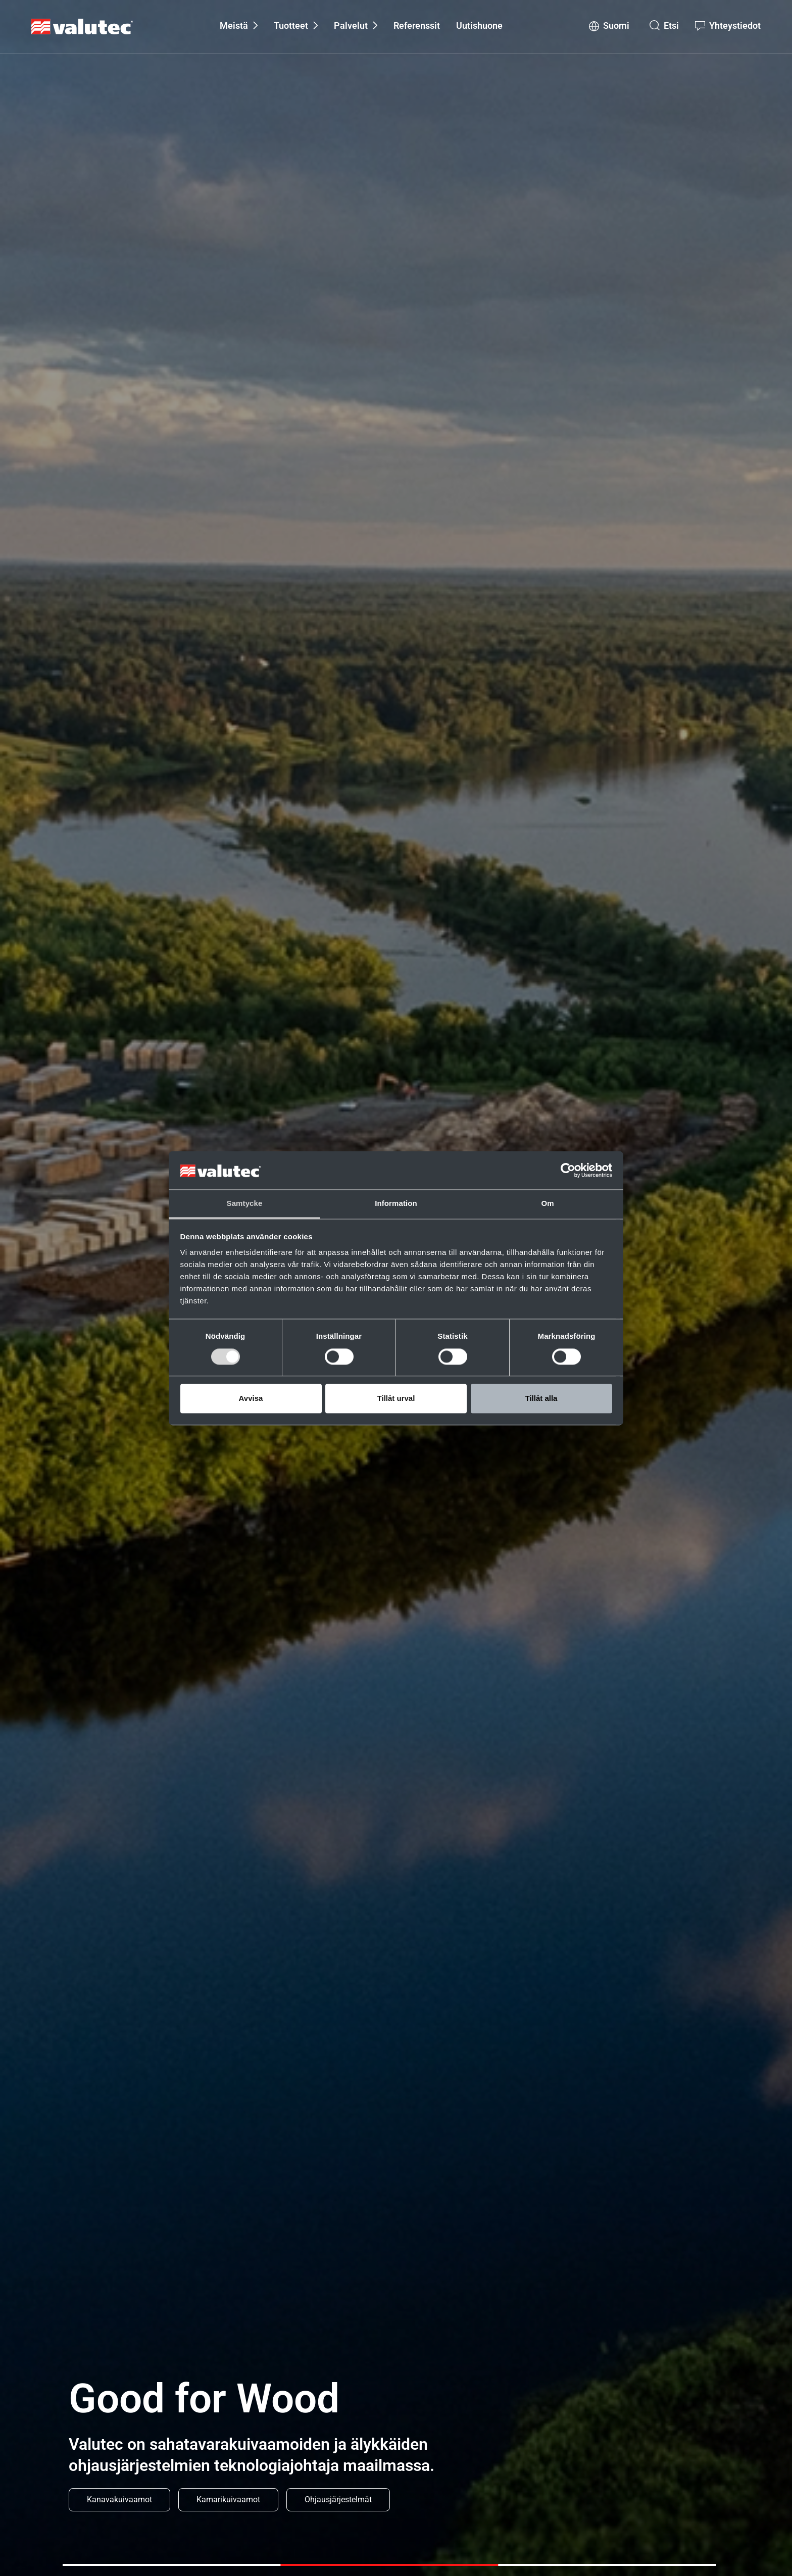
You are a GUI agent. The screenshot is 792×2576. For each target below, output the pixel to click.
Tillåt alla (541, 1398)
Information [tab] (396, 1203)
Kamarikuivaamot (228, 2499)
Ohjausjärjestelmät (338, 2499)
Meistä (234, 25)
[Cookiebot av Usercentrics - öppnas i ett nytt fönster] (568, 1170)
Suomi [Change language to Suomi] (616, 25)
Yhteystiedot (735, 25)
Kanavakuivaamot (119, 2499)
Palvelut (351, 25)
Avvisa (251, 1398)
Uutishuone (479, 25)
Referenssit (416, 25)
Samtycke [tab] (245, 1203)
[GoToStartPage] (82, 26)
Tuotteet (291, 25)
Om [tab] (547, 1203)
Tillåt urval (396, 1398)
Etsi (671, 25)
